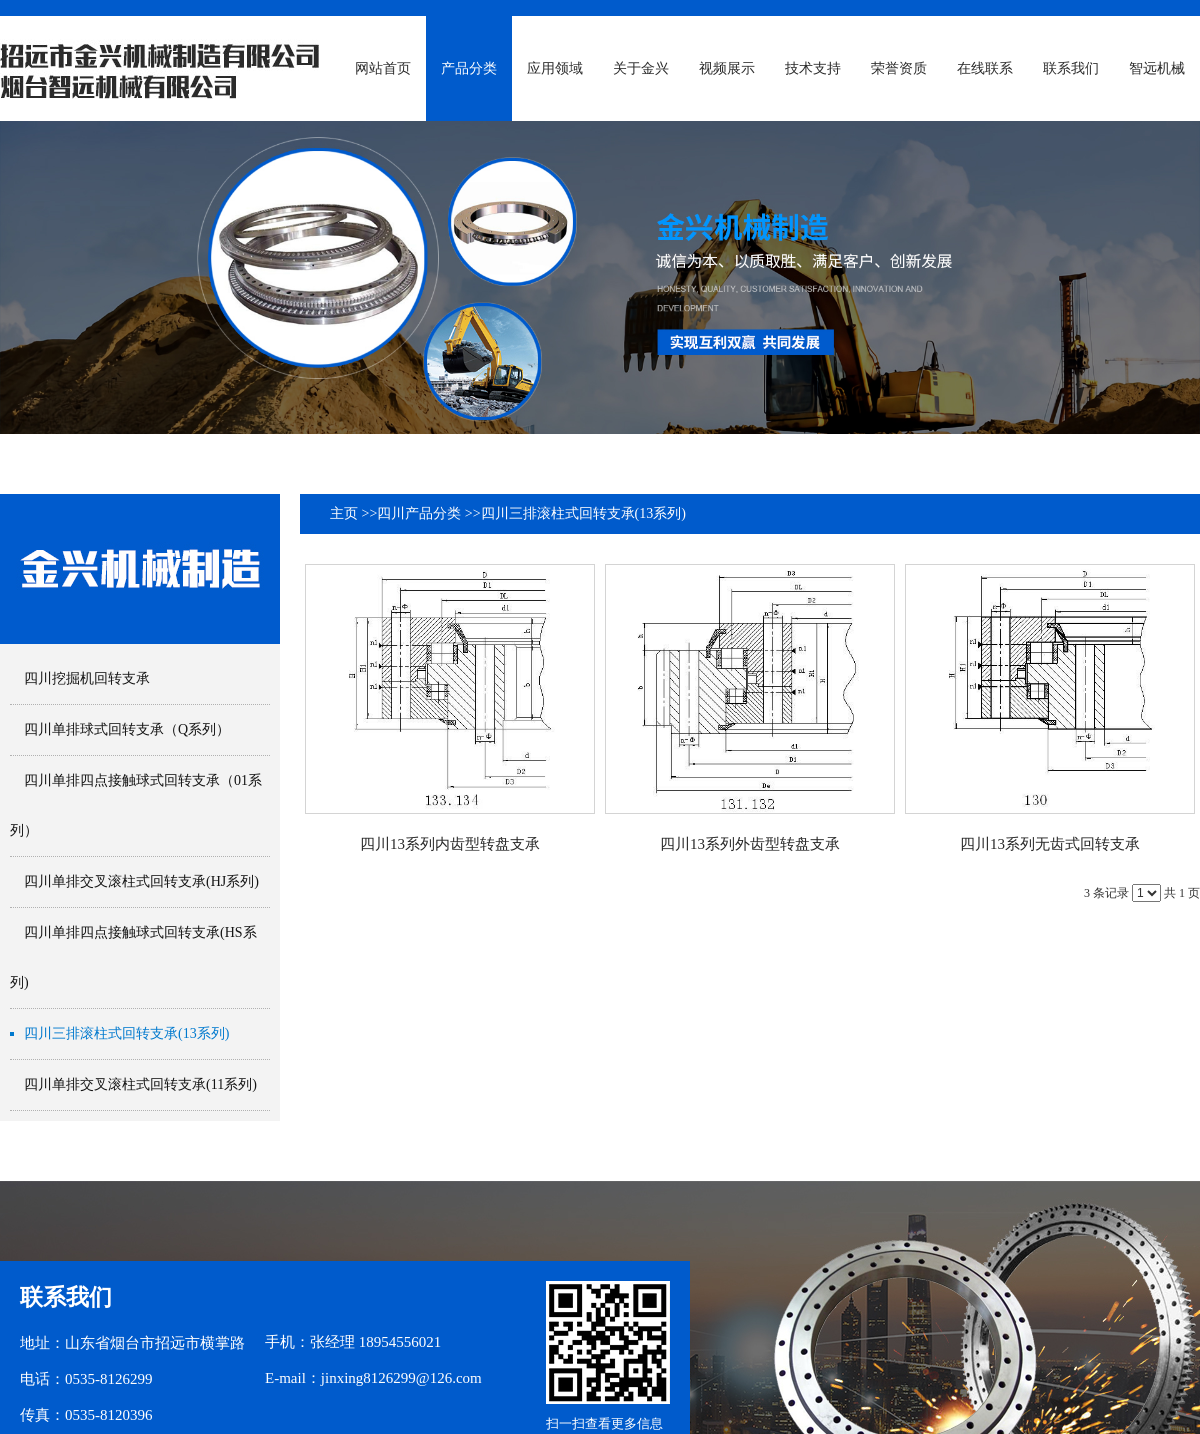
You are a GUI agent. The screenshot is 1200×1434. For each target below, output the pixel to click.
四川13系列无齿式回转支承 (1050, 844)
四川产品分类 (419, 513)
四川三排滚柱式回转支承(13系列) (583, 513)
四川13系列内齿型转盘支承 (450, 844)
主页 (344, 513)
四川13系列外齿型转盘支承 (750, 844)
